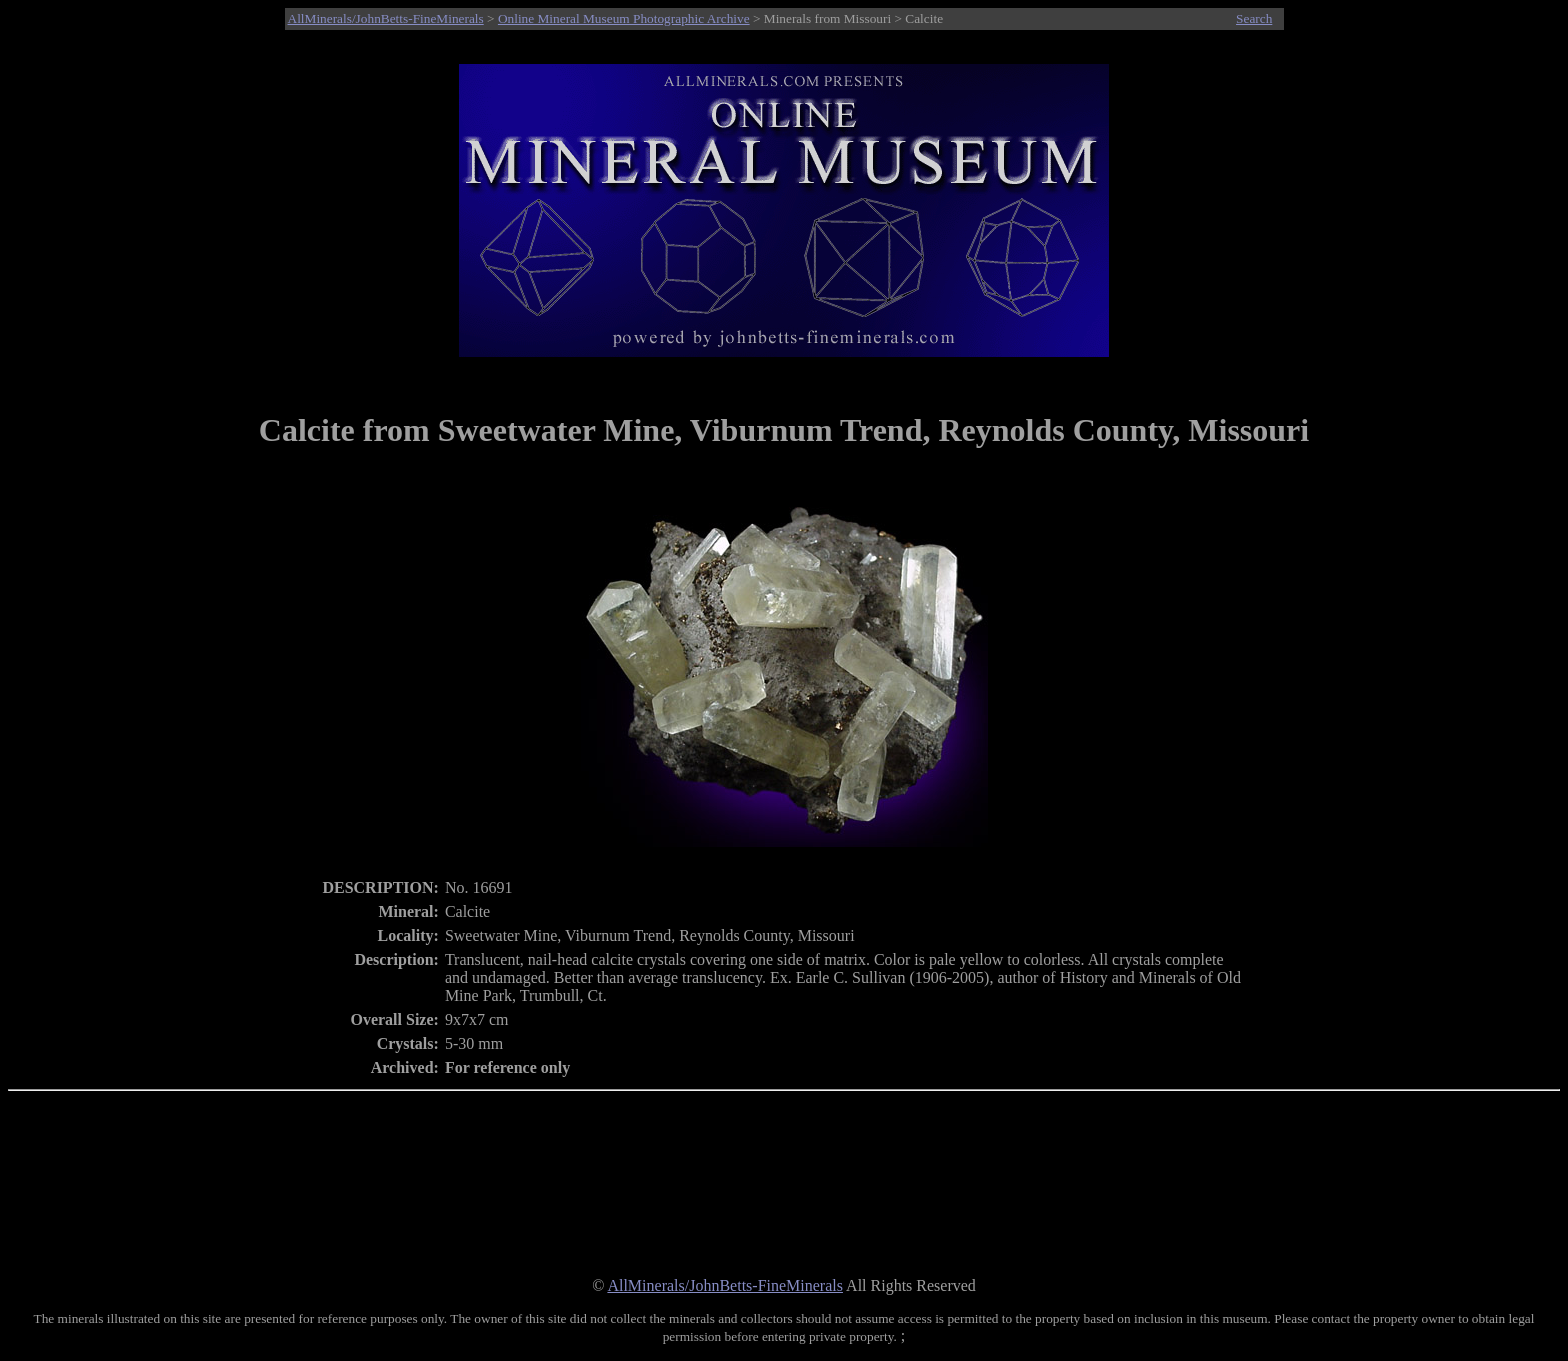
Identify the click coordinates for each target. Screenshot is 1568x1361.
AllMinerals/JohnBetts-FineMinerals (386, 18)
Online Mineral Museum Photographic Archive (624, 18)
